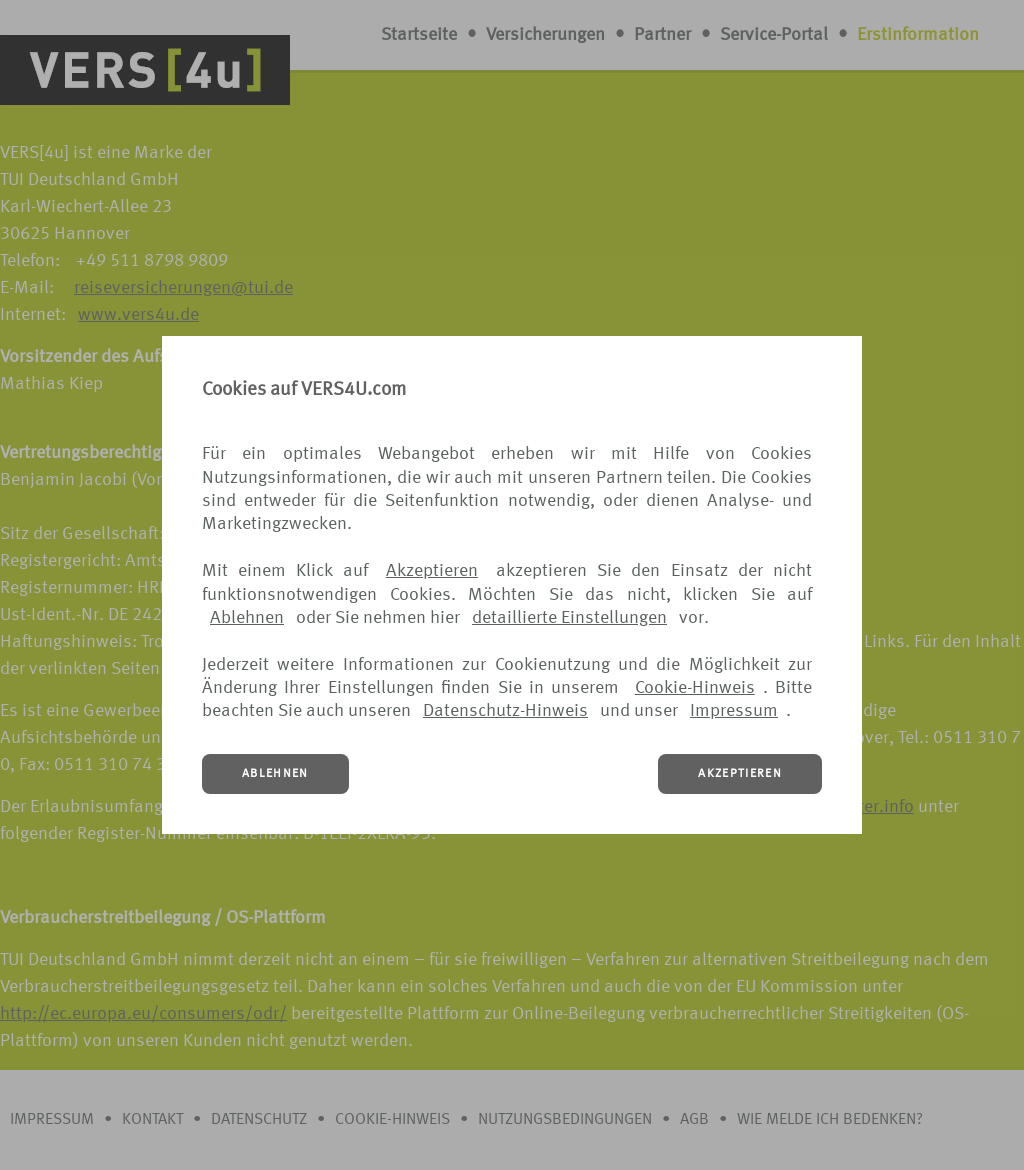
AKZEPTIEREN (740, 774)
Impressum (734, 711)
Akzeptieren (432, 571)
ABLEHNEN (275, 774)
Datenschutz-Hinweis (505, 711)
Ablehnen (247, 618)
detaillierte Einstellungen (569, 618)
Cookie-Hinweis (695, 688)
